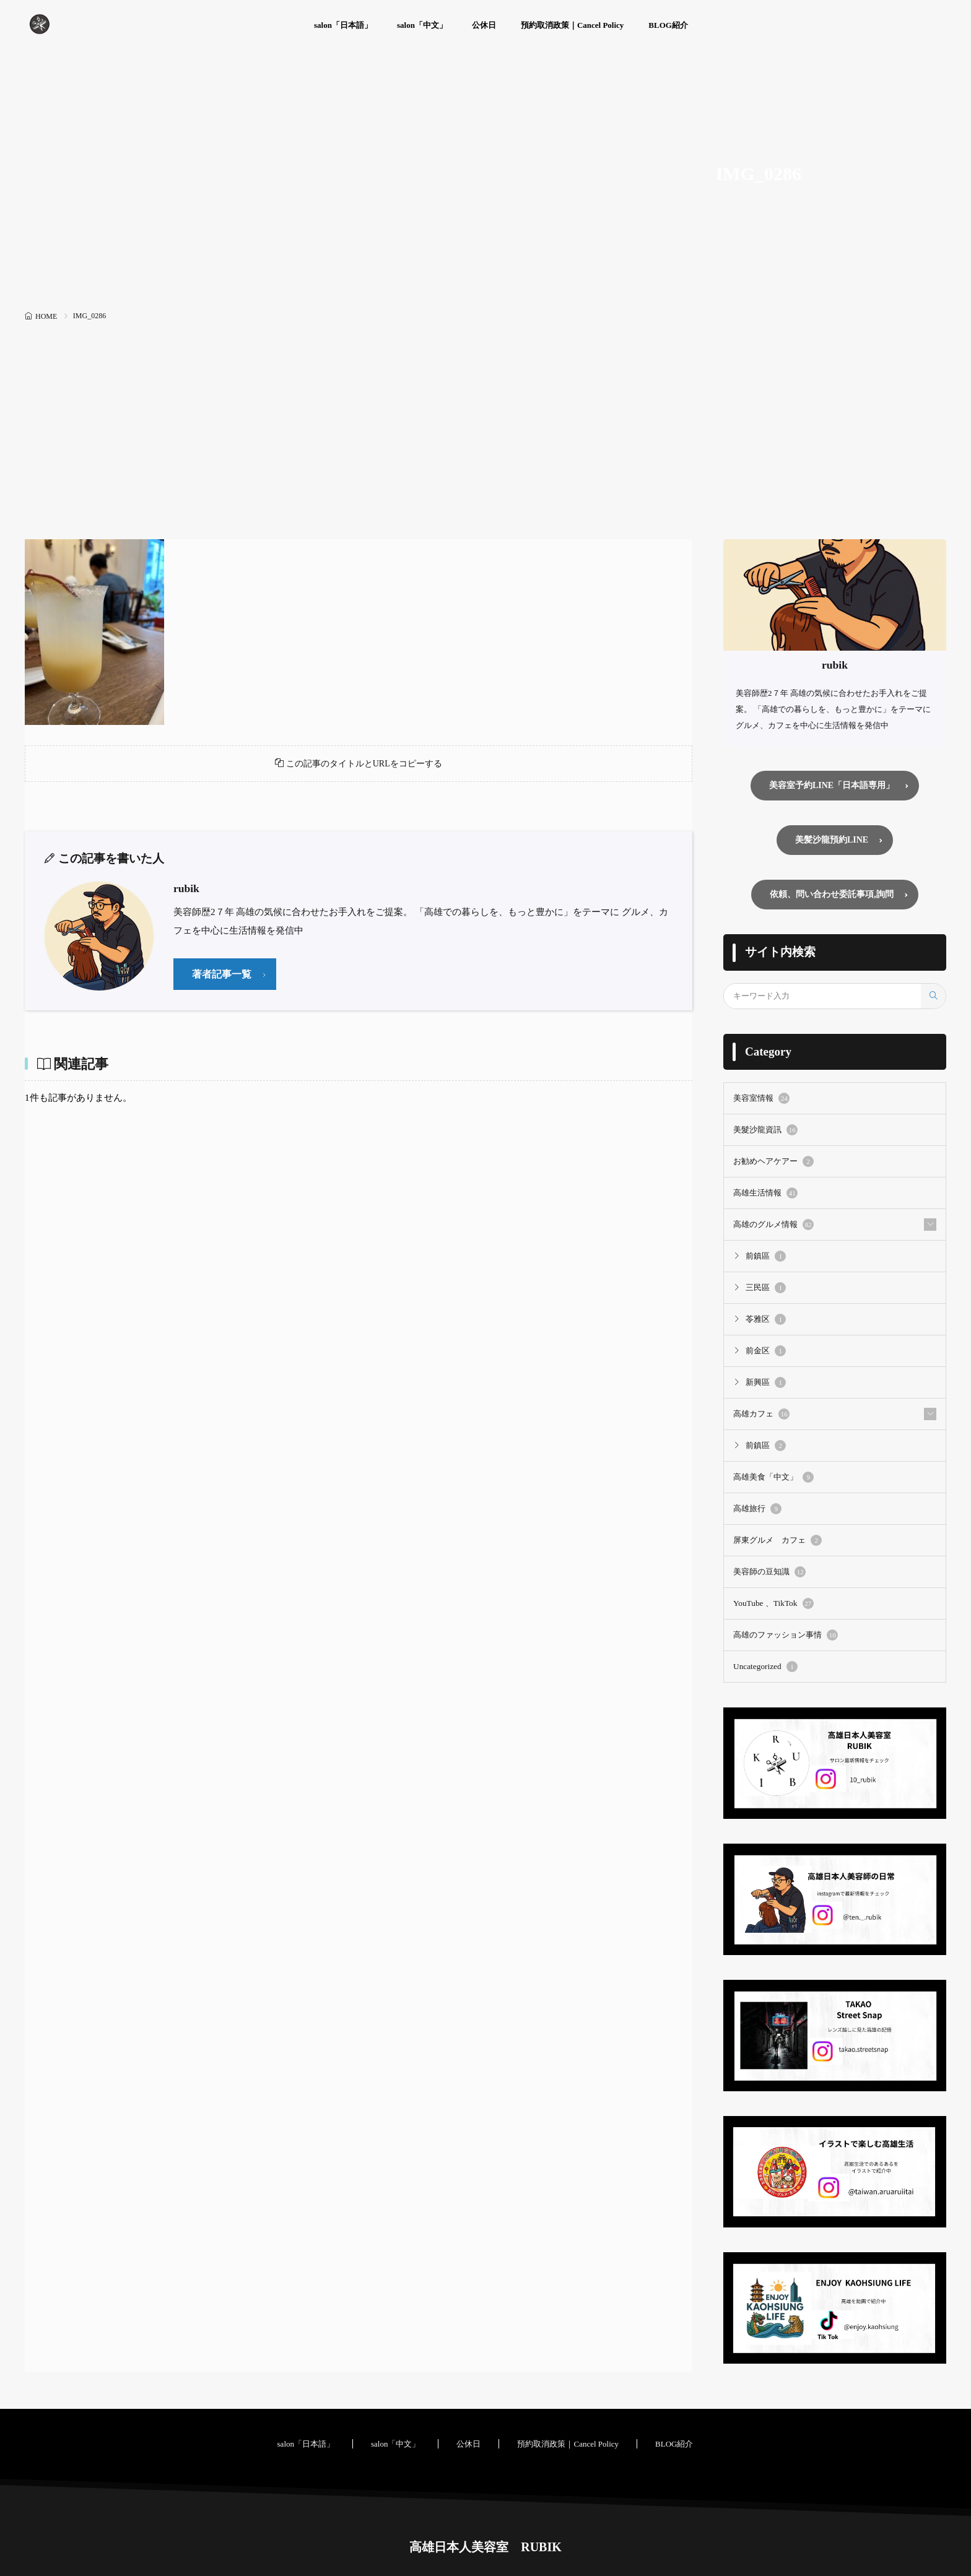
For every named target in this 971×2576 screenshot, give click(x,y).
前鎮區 (766, 1258)
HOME (46, 316)
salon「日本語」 (343, 25)
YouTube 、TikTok (772, 1602)
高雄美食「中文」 (773, 1477)
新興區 (766, 1383)
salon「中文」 (422, 25)
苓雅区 (766, 1321)
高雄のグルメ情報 (773, 1227)
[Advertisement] (485, 446)
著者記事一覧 (223, 981)
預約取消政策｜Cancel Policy (572, 25)
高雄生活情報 (765, 1196)
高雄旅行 (757, 1508)
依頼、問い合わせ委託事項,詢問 (831, 898)
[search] (933, 999)
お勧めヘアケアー (773, 1164)
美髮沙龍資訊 (765, 1133)
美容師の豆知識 (769, 1571)
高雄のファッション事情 (785, 1633)
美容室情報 (761, 1102)
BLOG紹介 (668, 25)
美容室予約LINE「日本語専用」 (832, 786)
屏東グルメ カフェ (777, 1539)
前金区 (766, 1352)
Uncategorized (764, 1664)
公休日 (484, 25)
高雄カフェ (761, 1414)
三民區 (766, 1289)
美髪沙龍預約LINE (832, 842)
